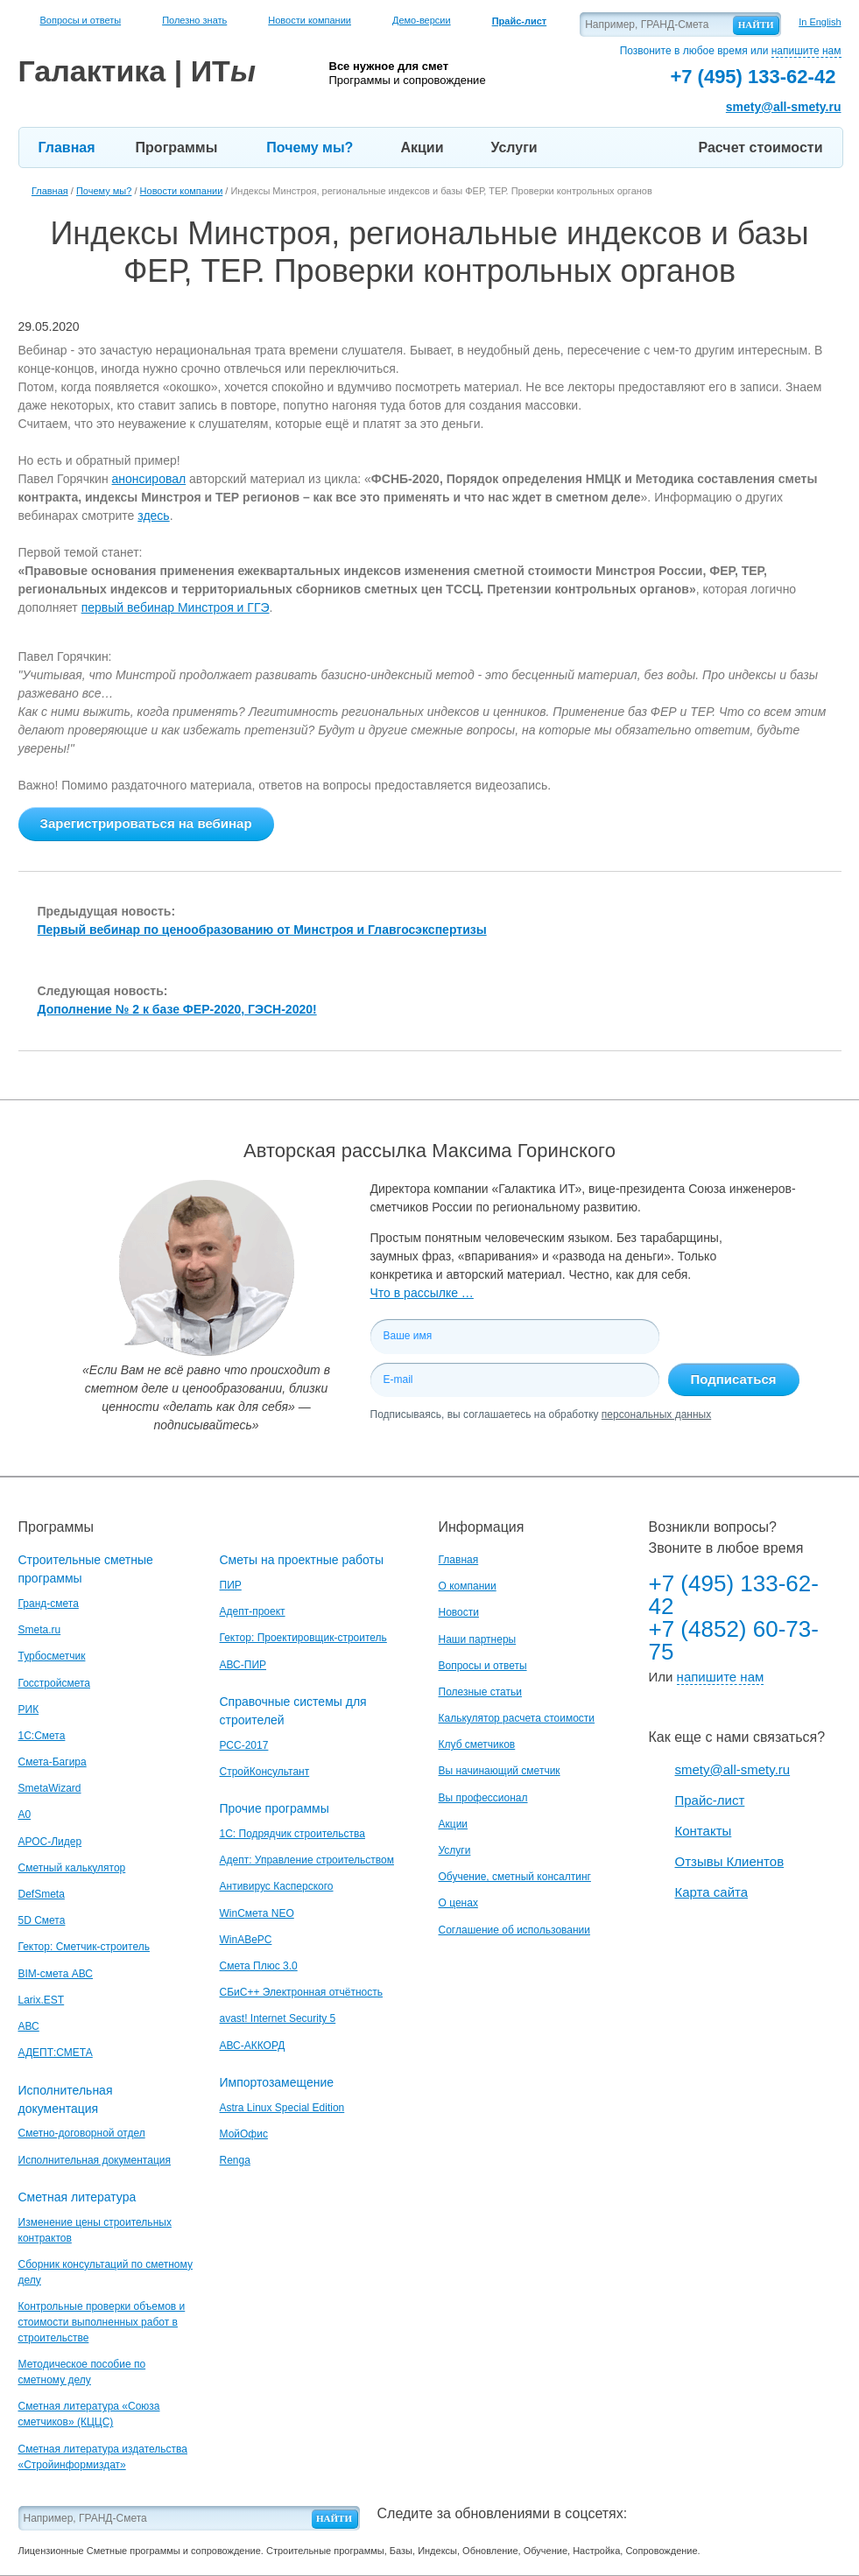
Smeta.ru (39, 1630)
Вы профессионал (483, 1798)
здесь (153, 516)
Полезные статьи (480, 1692)
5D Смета (42, 1920)
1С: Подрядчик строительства (292, 1834)
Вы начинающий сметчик (499, 1771)
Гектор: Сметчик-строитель (84, 1947)
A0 (25, 1814)
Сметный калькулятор (72, 1868)
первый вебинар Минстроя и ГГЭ (175, 607)
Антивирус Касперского (277, 1886)
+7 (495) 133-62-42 (734, 1594)
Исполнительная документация (94, 2160)
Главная (67, 147)
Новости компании (309, 20)
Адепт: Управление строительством (307, 1860)
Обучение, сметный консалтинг (515, 1877)
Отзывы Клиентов (730, 1861)
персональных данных (656, 1414)
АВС (28, 2026)
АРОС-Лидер (50, 1841)
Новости (459, 1612)
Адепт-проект (252, 1611)
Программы (177, 147)
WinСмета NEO (257, 1913)
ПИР (231, 1585)
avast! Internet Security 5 (278, 2018)
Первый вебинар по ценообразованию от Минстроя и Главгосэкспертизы (262, 930)
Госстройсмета (54, 1683)
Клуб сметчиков (477, 1744)
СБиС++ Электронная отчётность (302, 1992)
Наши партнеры (478, 1639)
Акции (421, 147)
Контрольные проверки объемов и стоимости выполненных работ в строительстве (102, 2322)
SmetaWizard (49, 1788)
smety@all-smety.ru (783, 107)
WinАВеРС (246, 1940)
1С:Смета (42, 1736)
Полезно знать (194, 20)
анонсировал (149, 479)
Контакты (703, 1830)
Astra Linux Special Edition (282, 2108)
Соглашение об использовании (515, 1930)
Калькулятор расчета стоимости (517, 1718)
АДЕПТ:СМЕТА (55, 2052)
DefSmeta (41, 1894)
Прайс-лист (710, 1800)
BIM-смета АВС (56, 1974)
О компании (467, 1586)
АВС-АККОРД (252, 2045)
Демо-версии (421, 20)
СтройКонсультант (265, 1771)
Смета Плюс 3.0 (259, 1966)
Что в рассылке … (422, 1293)
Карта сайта (712, 1892)
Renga (235, 2160)
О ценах (458, 1903)
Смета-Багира (52, 1762)
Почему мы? (309, 147)
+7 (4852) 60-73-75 (734, 1640)
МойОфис (244, 2134)
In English (820, 22)
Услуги (513, 147)
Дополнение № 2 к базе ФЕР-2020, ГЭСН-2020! (177, 1009)
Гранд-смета (48, 1603)
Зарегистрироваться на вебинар (146, 823)
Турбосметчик (52, 1656)
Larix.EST (41, 2000)
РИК (28, 1709)
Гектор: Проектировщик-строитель (303, 1638)
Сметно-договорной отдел (81, 2133)
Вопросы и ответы (81, 20)
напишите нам (806, 51)
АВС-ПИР (243, 1665)
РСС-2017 (244, 1745)
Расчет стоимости (761, 147)
